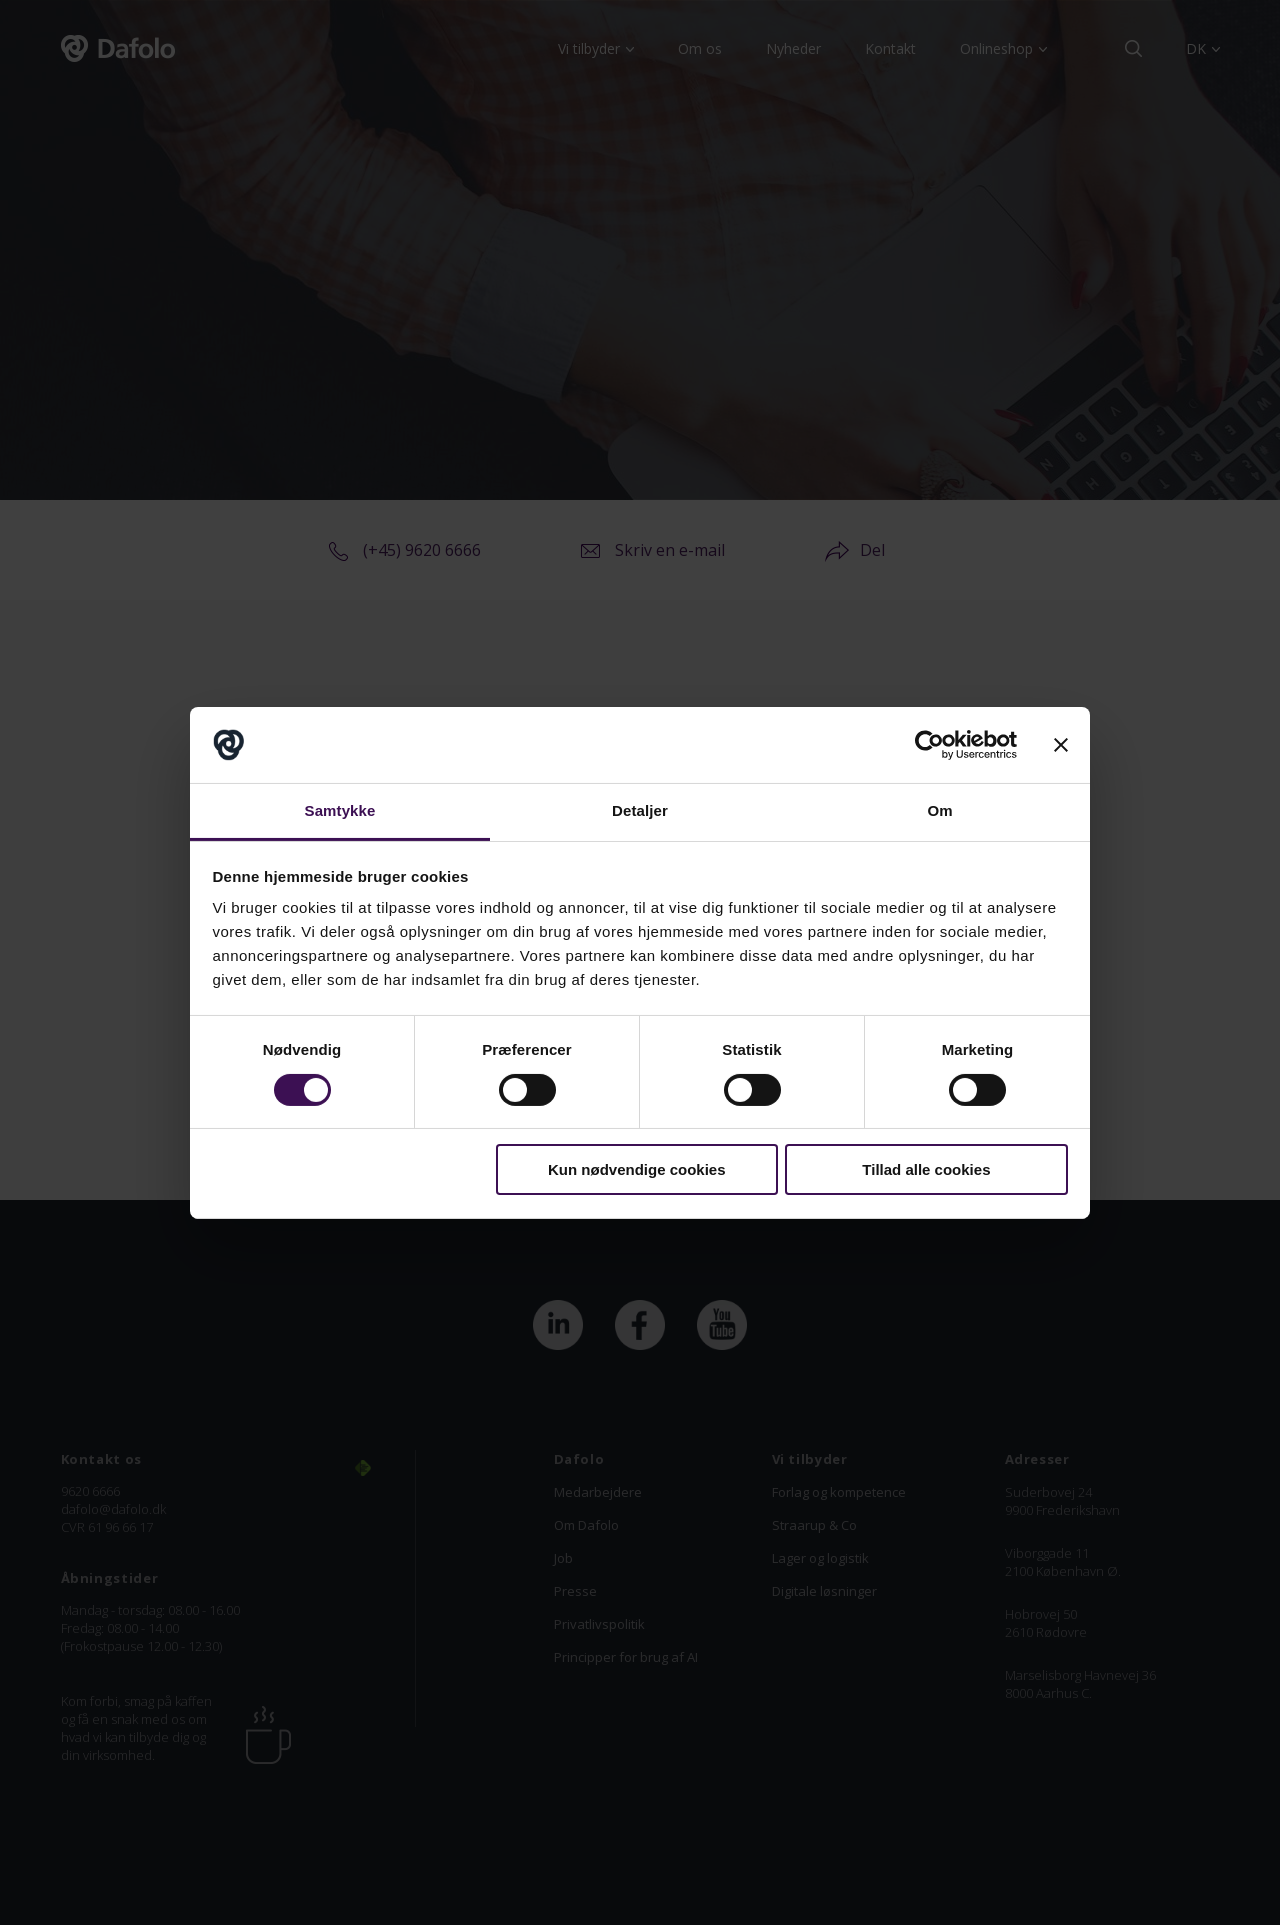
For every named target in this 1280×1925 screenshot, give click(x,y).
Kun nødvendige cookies (637, 1169)
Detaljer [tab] (640, 810)
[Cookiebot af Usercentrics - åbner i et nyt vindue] (929, 745)
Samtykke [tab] (340, 810)
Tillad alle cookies (926, 1169)
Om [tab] (939, 810)
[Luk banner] (1061, 745)
